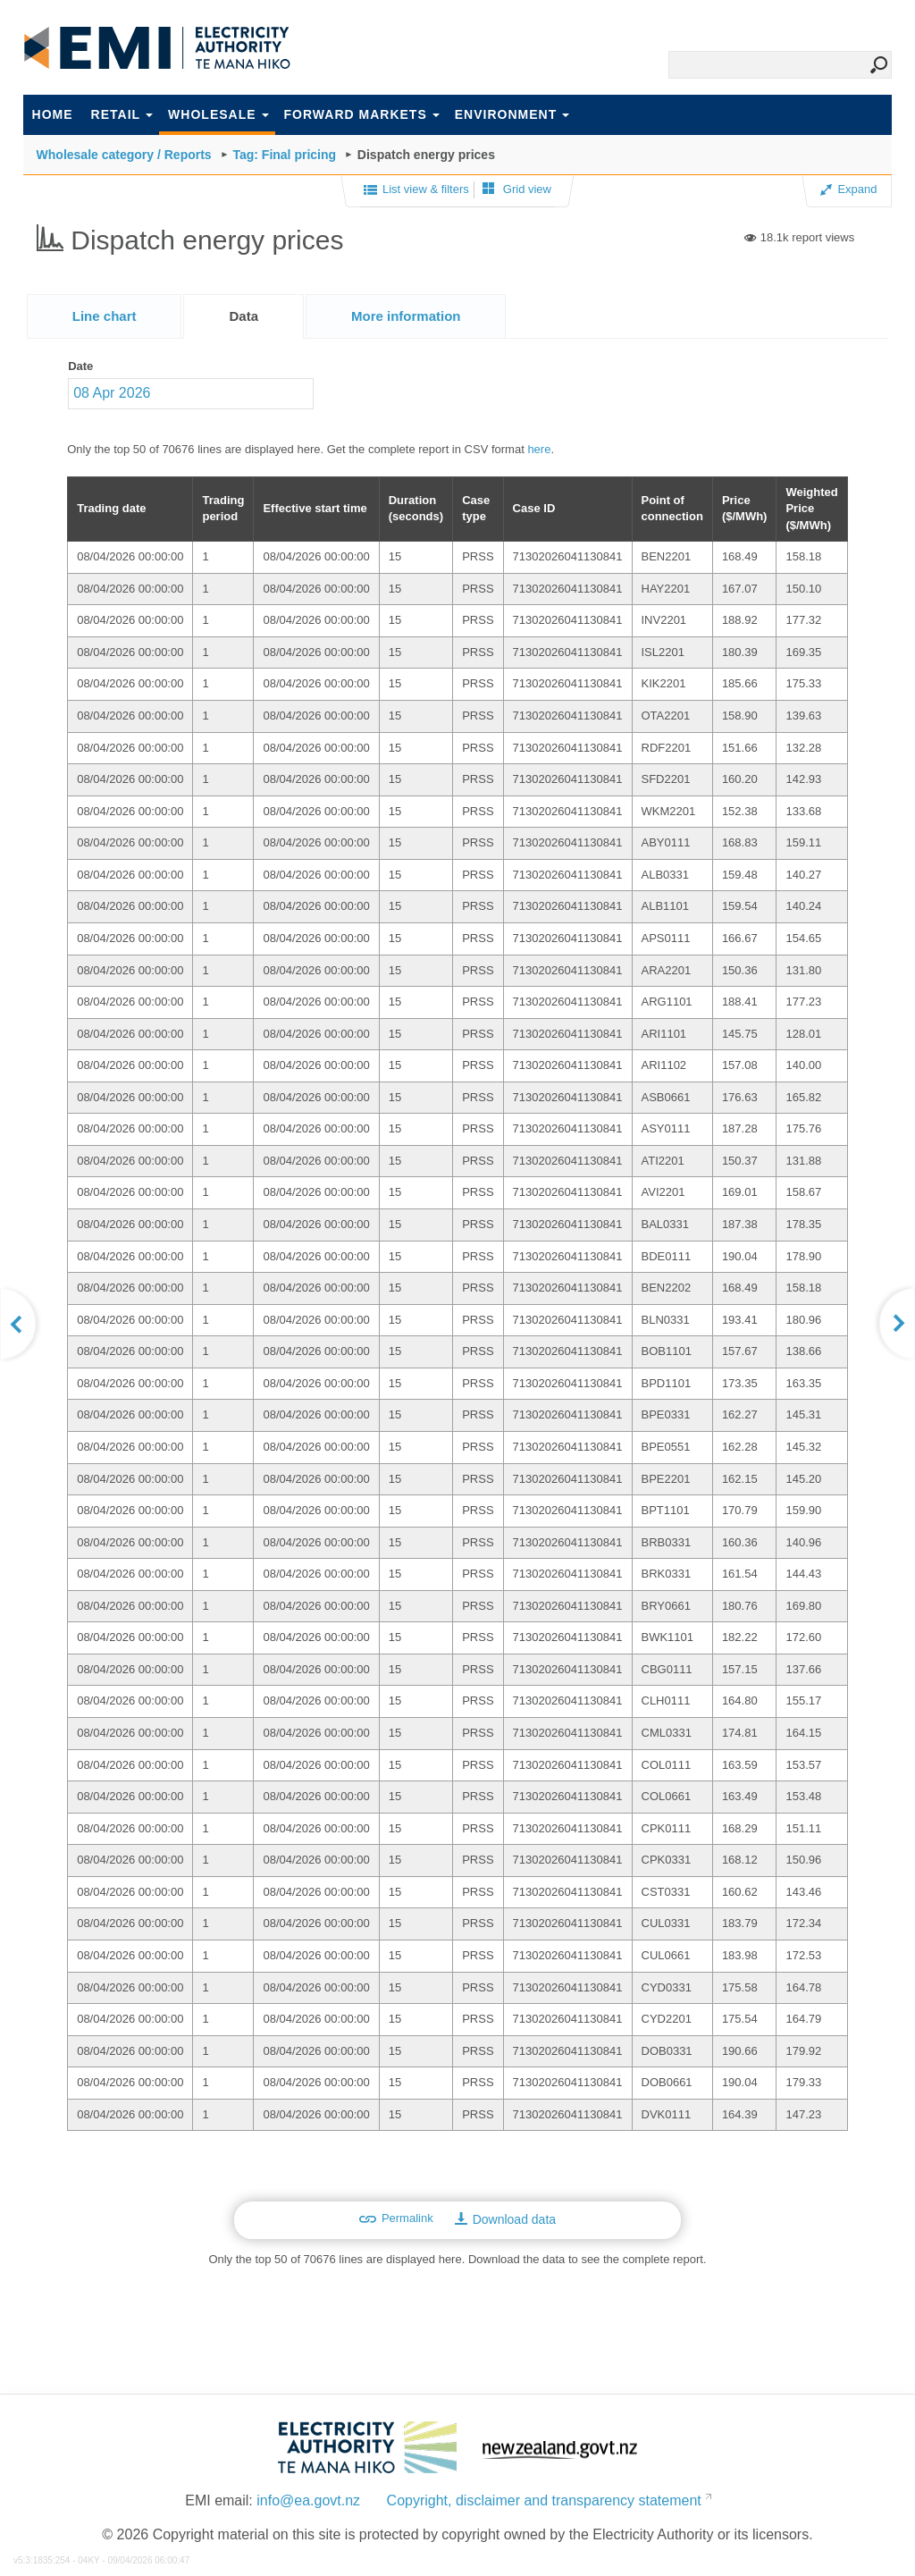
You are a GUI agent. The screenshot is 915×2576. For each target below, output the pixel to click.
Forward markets (362, 114)
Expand (848, 189)
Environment (512, 114)
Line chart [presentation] (104, 316)
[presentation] (406, 316)
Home (52, 114)
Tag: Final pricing (284, 154)
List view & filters (416, 190)
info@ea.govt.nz (308, 2500)
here (538, 449)
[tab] (104, 316)
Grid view (517, 189)
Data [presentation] (243, 316)
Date (80, 366)
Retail (122, 114)
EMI (157, 48)
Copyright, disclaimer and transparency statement (544, 2500)
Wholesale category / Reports (124, 154)
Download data (505, 2219)
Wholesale (218, 114)
